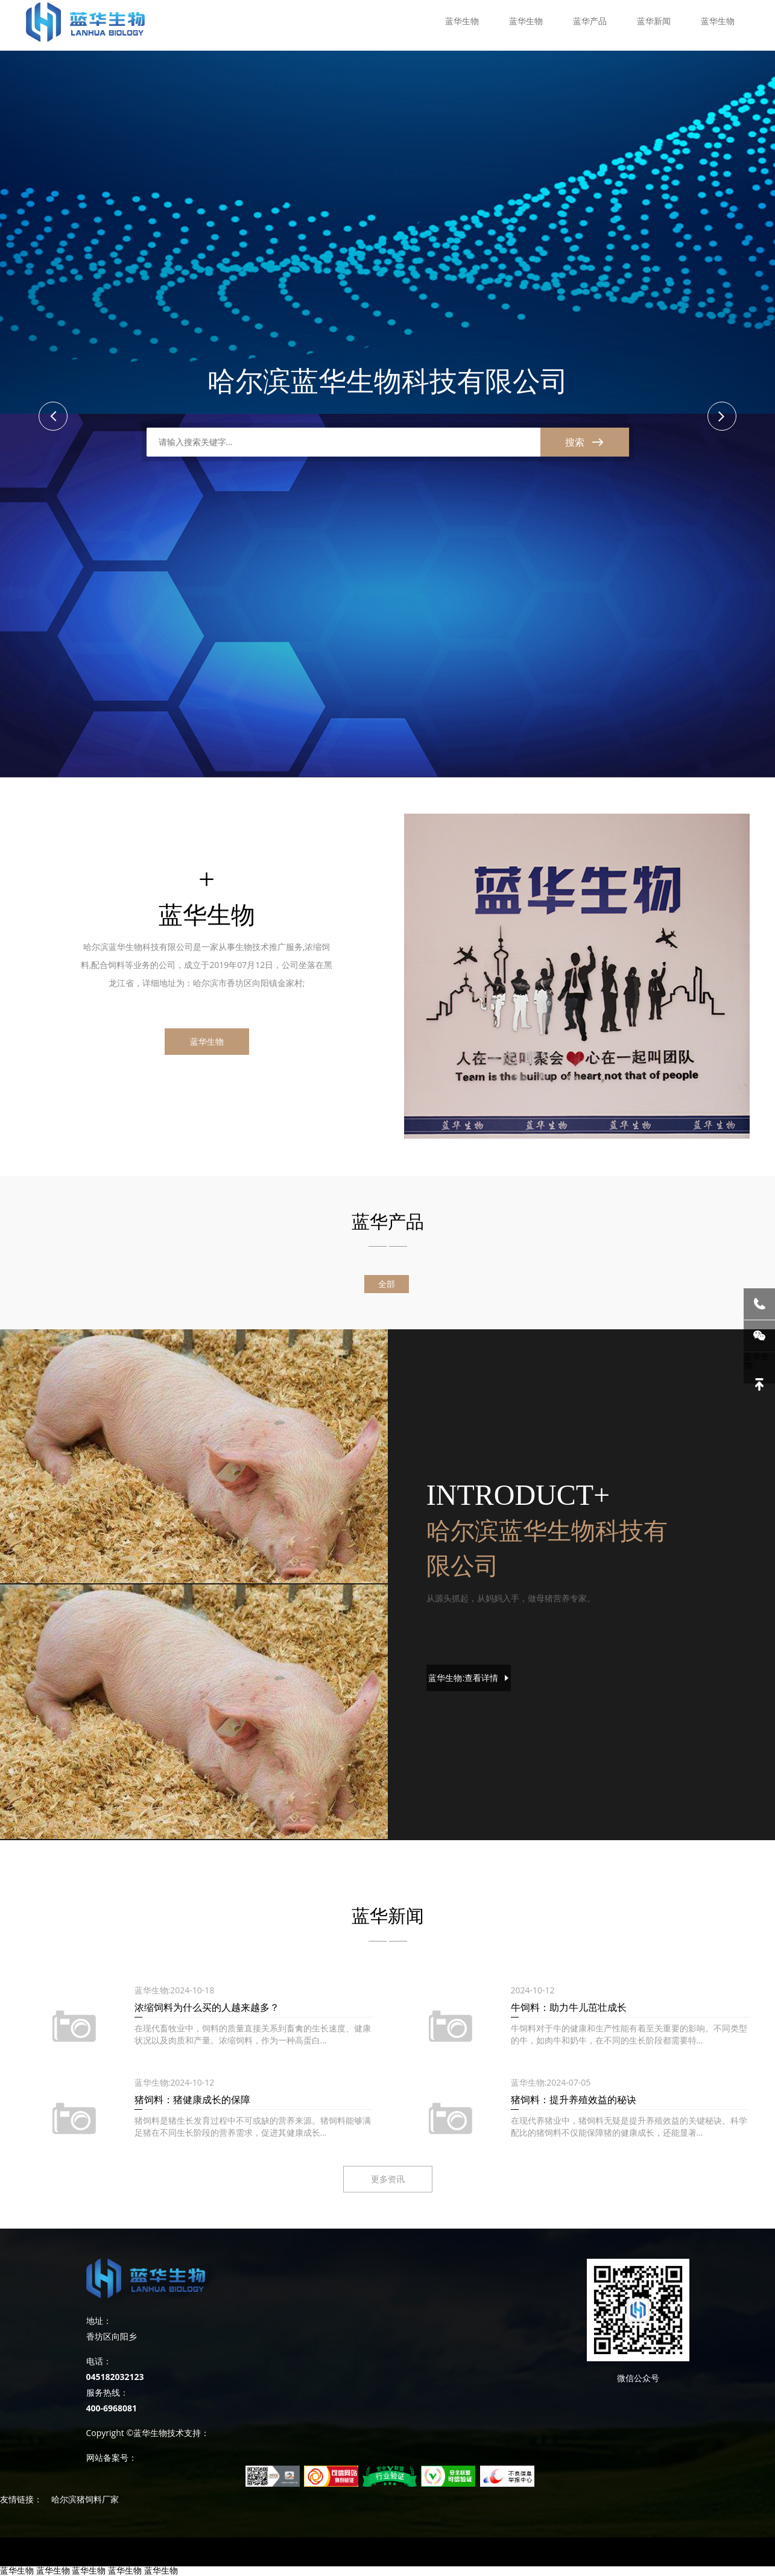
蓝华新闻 (654, 21)
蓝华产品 (590, 21)
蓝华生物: (468, 1678)
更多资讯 (388, 2179)
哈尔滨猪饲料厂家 (85, 2499)
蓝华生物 (462, 21)
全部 (386, 1284)
